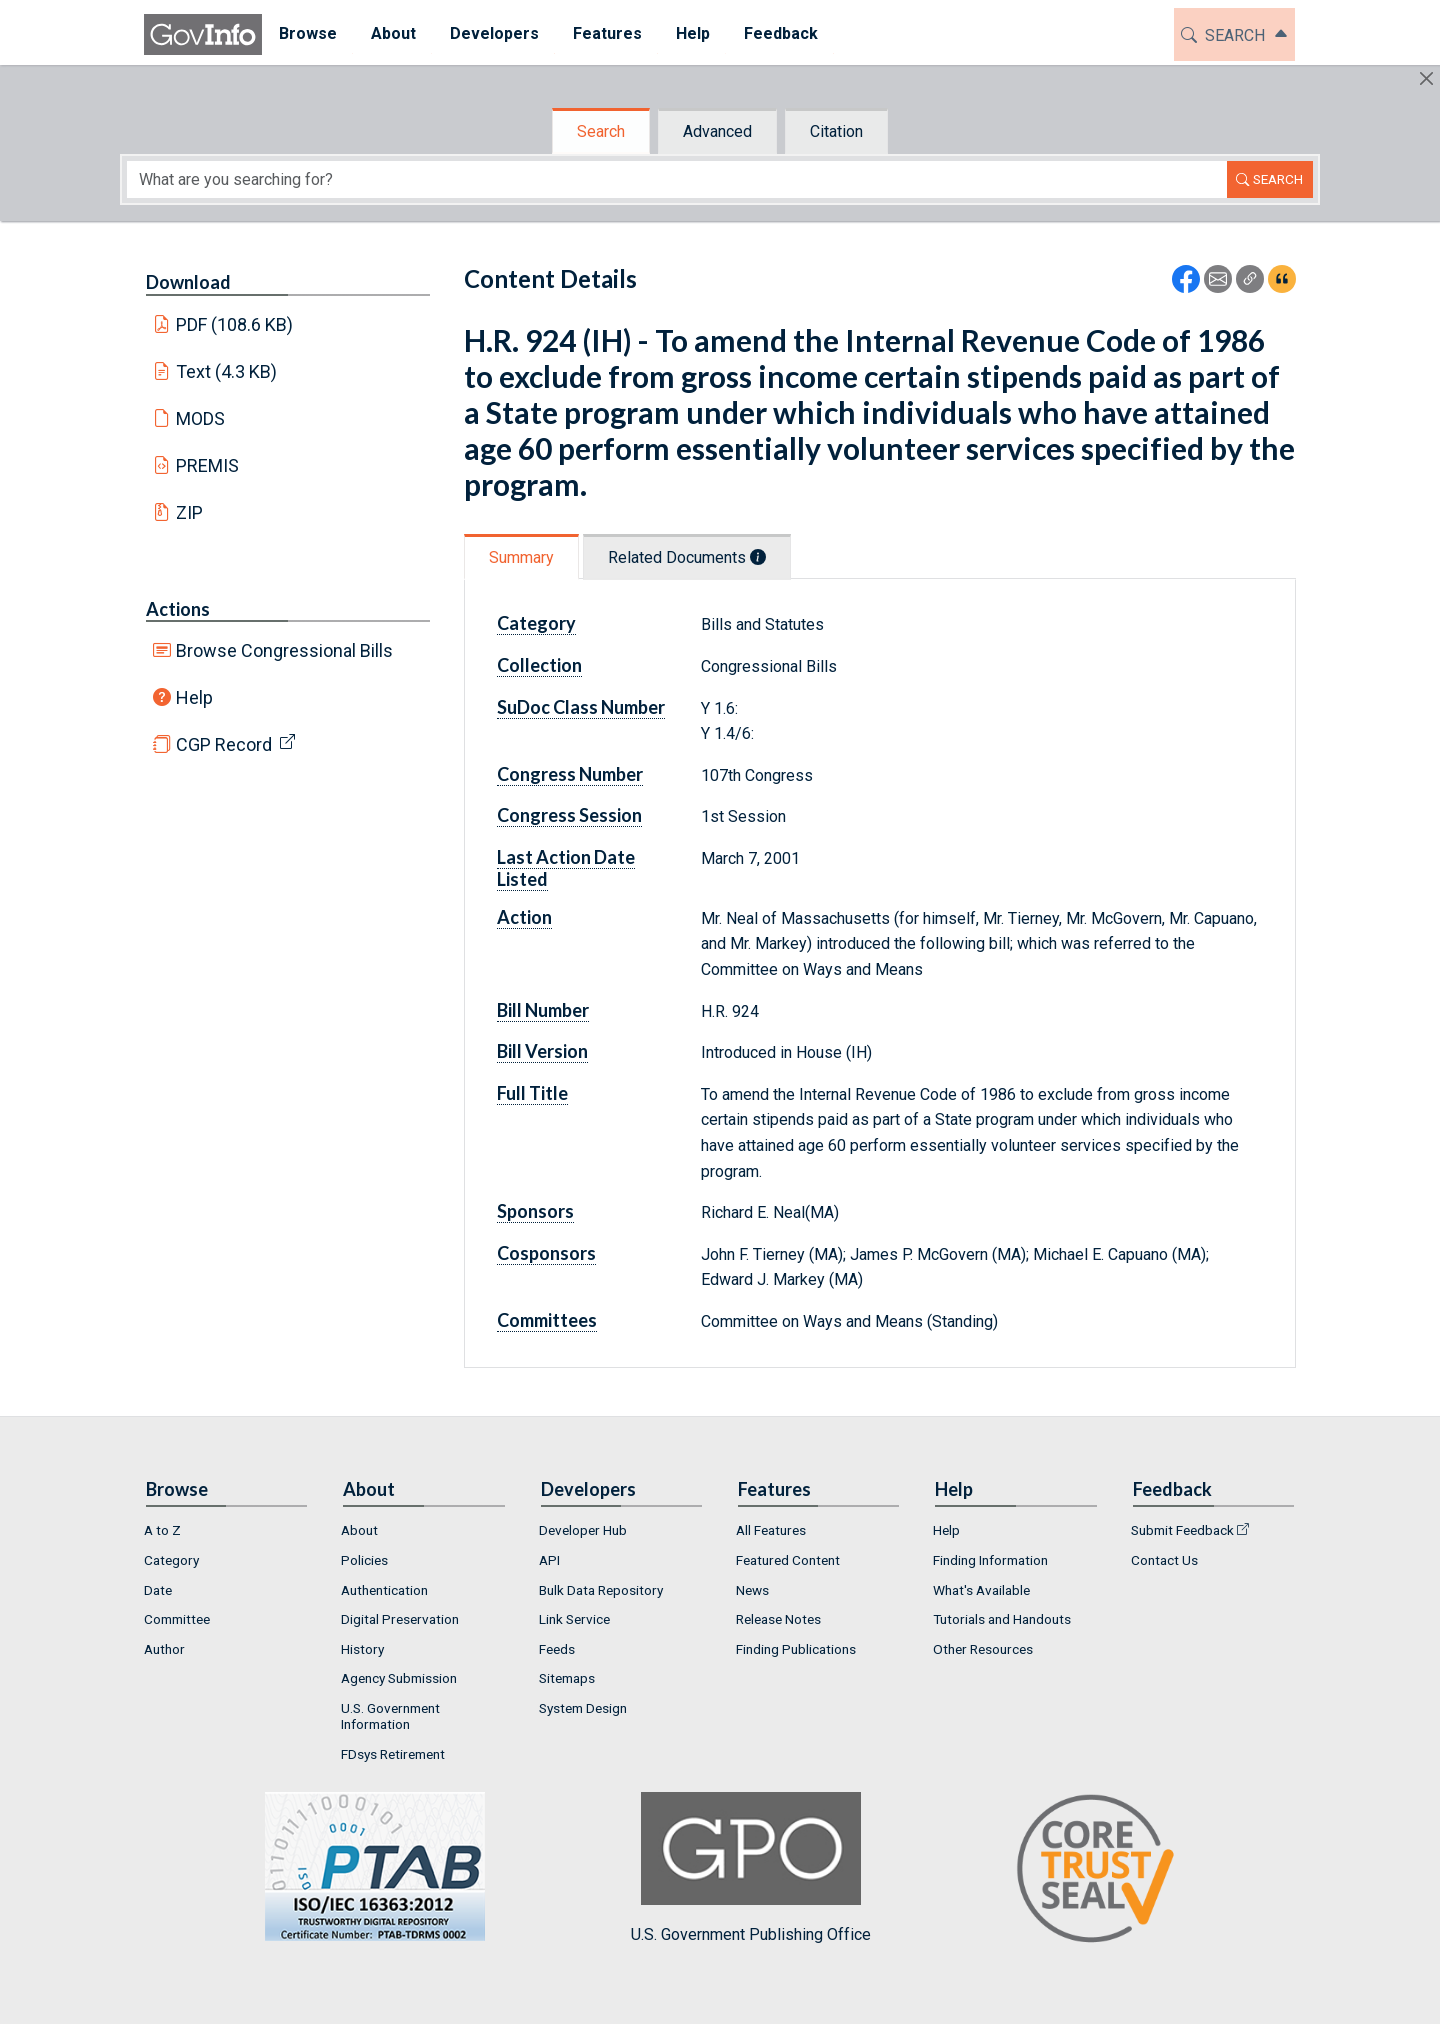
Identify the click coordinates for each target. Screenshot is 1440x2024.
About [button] (393, 33)
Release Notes (778, 1619)
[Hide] (1426, 78)
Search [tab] (601, 131)
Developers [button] (494, 33)
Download (188, 282)
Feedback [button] (781, 33)
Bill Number (543, 1010)
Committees (547, 1320)
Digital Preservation (400, 1619)
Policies (364, 1560)
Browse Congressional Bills (284, 650)
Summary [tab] (521, 557)
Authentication (384, 1590)
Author (164, 1649)
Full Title (532, 1093)
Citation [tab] (836, 131)
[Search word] (677, 179)
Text (227, 371)
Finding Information (990, 1560)
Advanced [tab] (717, 131)
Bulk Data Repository (601, 1590)
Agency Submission (399, 1678)
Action (524, 917)
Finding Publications (796, 1649)
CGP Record (224, 744)
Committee (177, 1619)
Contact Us (1164, 1560)
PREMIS (207, 465)
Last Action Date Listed (566, 868)
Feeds (557, 1649)
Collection (539, 665)
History (362, 1649)
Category (536, 623)
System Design (583, 1708)
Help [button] (693, 33)
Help (194, 697)
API (549, 1560)
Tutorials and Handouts (1002, 1619)
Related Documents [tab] (687, 557)
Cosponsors (546, 1253)
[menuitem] (308, 34)
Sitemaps (567, 1678)
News (752, 1590)
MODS (200, 418)
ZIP (189, 512)
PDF (235, 324)
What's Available (981, 1590)
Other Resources (983, 1649)
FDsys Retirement (393, 1754)
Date (158, 1590)
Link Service (574, 1619)
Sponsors (535, 1211)
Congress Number (570, 774)
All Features (771, 1530)
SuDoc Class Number (581, 707)
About (359, 1530)
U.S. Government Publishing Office (751, 1867)
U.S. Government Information (390, 1716)
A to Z (162, 1530)
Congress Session (569, 815)
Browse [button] (308, 33)
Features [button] (607, 33)
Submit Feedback (1182, 1530)
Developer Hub (583, 1530)
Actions (178, 609)
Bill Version (542, 1051)
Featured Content (788, 1560)
